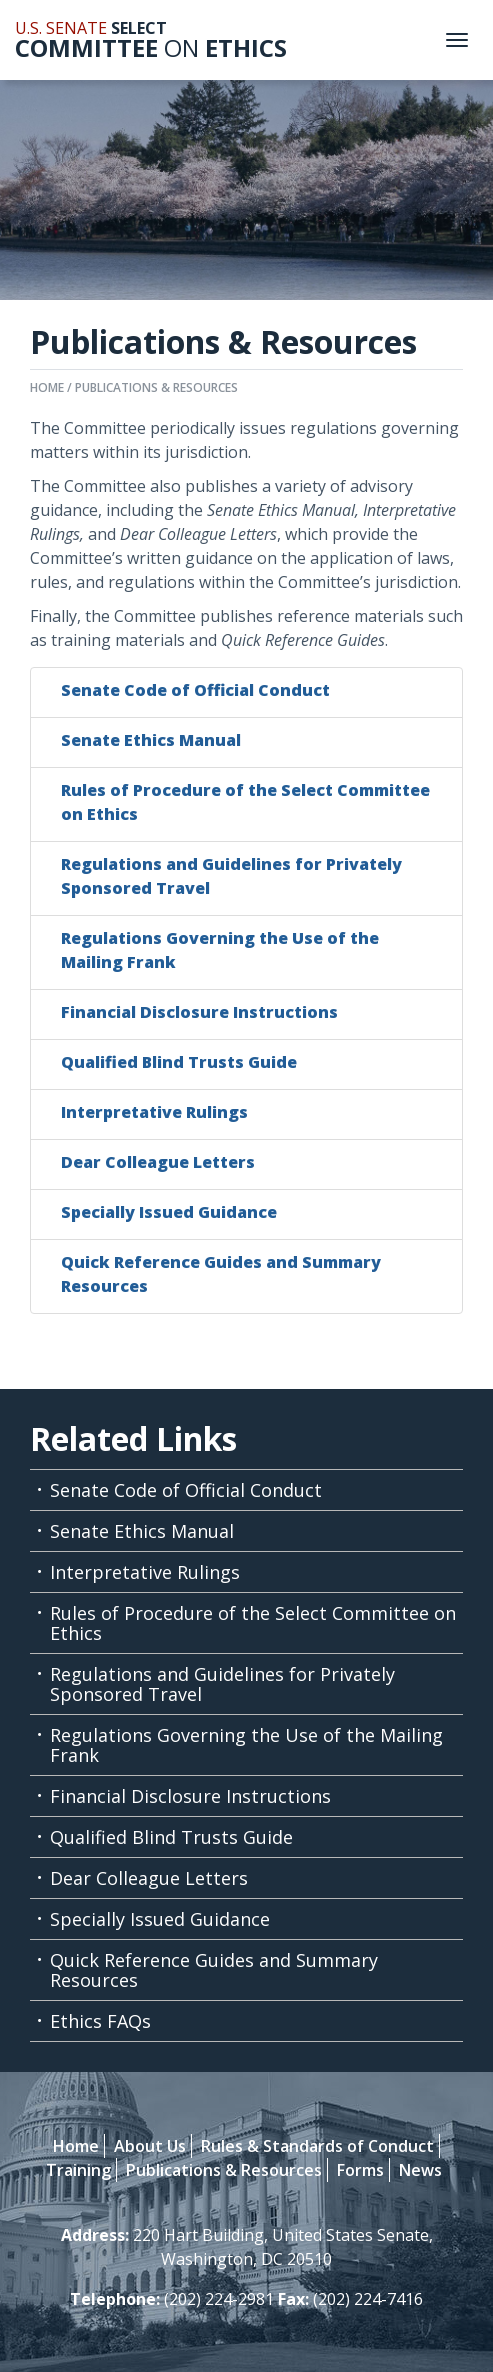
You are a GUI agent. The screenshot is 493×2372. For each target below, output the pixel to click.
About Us (150, 2146)
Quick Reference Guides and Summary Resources (214, 1970)
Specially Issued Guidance (169, 1212)
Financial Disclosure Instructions (199, 1012)
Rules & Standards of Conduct (317, 2146)
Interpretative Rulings (154, 1112)
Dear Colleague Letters (158, 1162)
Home (47, 387)
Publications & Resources (156, 387)
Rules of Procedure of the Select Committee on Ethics (253, 1623)
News (420, 2170)
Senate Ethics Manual (151, 740)
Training (78, 2170)
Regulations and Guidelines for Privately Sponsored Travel (222, 1684)
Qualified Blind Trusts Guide (179, 1062)
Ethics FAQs (100, 2021)
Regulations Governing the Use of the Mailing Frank (246, 1745)
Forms (360, 2170)
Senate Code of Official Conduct (195, 690)
